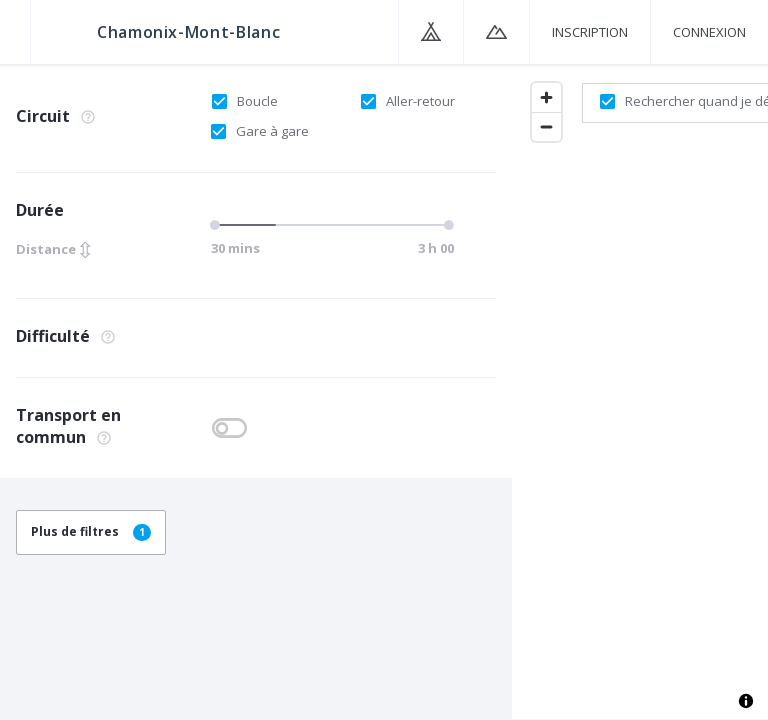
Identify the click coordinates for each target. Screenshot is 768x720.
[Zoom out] (546, 126)
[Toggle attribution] (746, 701)
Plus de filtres (91, 531)
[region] (640, 391)
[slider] (218, 225)
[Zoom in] (546, 97)
